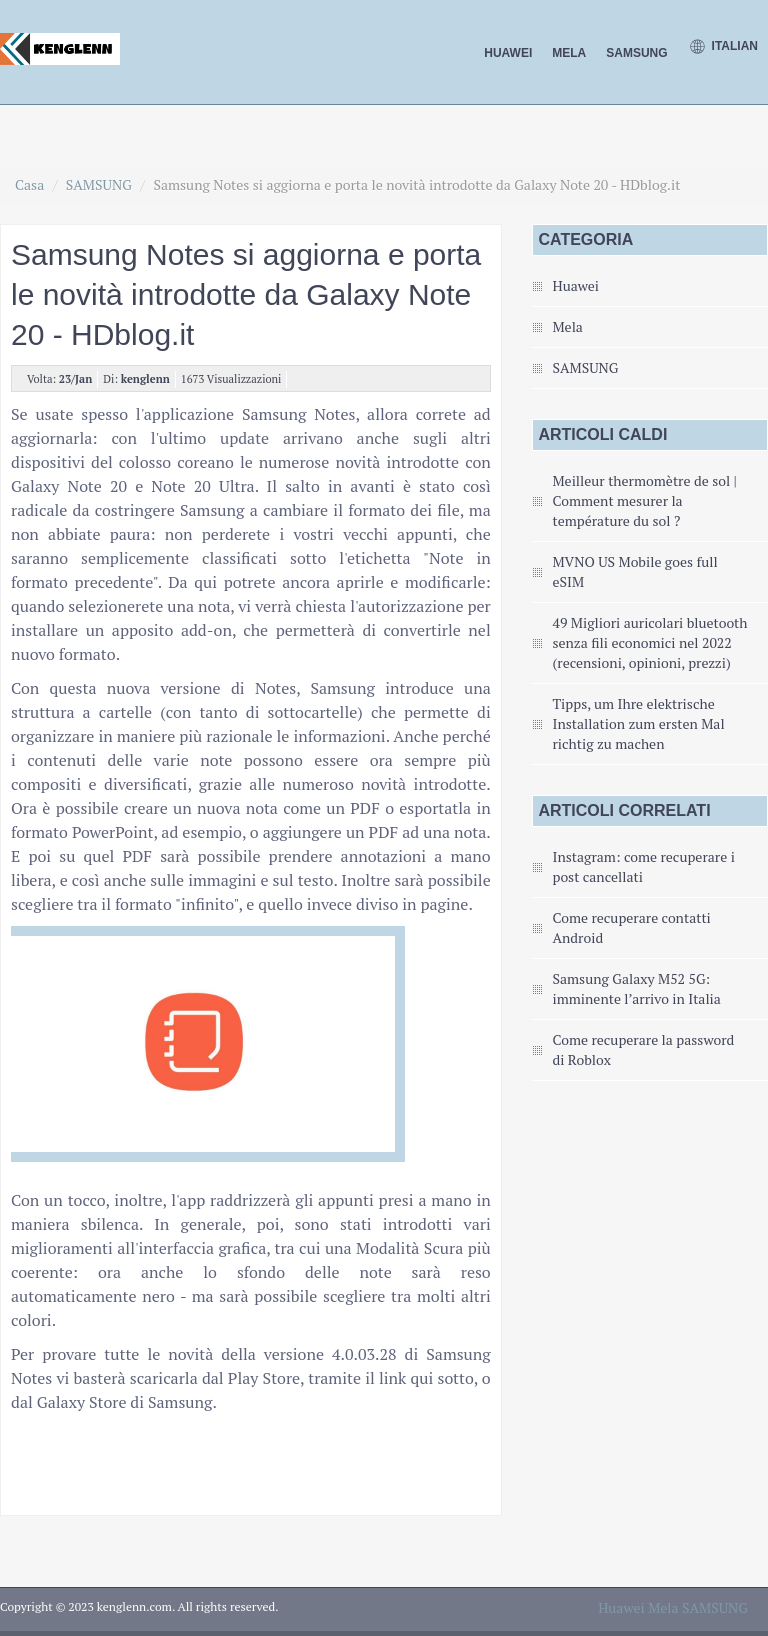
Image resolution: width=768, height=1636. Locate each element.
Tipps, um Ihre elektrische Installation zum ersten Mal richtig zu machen (638, 723)
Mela (569, 53)
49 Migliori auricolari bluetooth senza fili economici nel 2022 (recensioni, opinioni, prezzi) (649, 642)
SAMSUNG (636, 53)
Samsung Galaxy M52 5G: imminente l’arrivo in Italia (636, 988)
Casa (29, 184)
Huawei (508, 53)
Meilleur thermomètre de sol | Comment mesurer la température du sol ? (644, 500)
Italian (723, 47)
